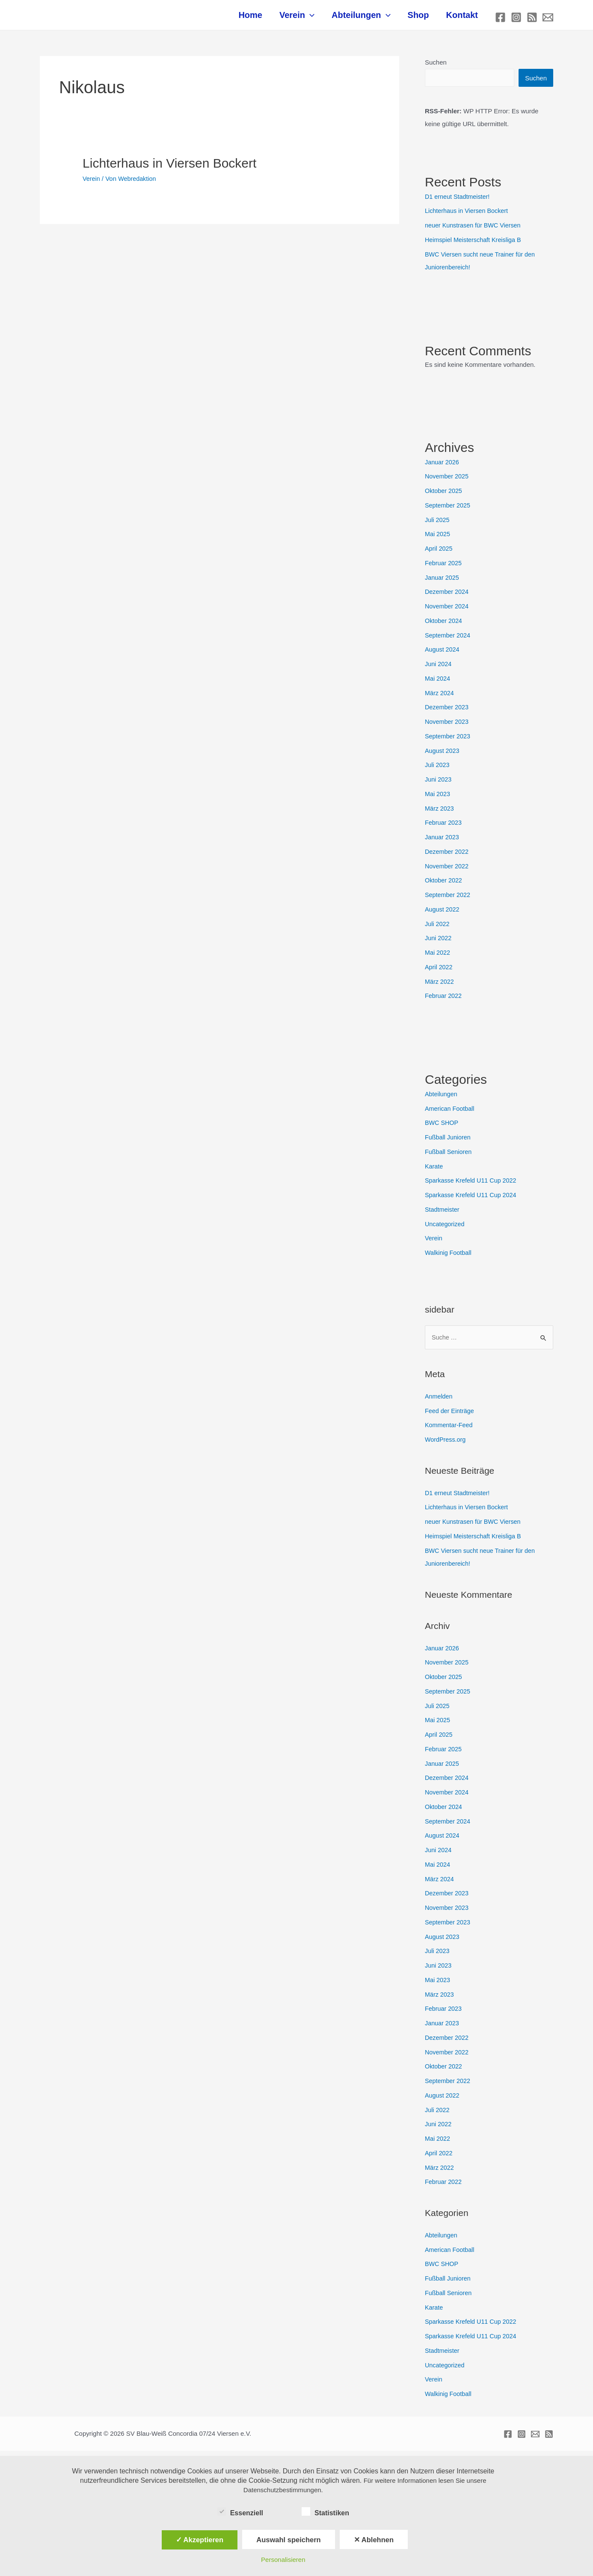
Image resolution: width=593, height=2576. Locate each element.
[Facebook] (500, 19)
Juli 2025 (438, 524)
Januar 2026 (442, 466)
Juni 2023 (439, 784)
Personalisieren (283, 2559)
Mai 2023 (438, 798)
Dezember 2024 (448, 596)
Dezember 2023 (448, 711)
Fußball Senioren (449, 1156)
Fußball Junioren (449, 1141)
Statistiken (325, 2511)
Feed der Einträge (450, 1415)
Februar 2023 (444, 827)
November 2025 (448, 480)
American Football (451, 1113)
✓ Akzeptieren (200, 2540)
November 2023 (448, 726)
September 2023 (448, 740)
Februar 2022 (444, 1000)
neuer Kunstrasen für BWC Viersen (475, 229)
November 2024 (448, 610)
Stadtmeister (443, 1214)
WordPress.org (446, 1444)
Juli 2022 (438, 928)
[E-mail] (548, 19)
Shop (425, 19)
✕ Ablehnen (374, 2540)
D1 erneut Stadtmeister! (458, 201)
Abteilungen (371, 19)
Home (270, 19)
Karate (434, 1170)
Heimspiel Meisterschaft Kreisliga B (475, 244)
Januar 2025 (442, 582)
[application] (324, 19)
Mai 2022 (438, 957)
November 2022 (448, 870)
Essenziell (240, 2511)
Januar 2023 (442, 841)
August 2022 (443, 914)
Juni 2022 (439, 942)
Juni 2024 (439, 668)
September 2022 (448, 899)
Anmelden (439, 1401)
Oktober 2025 (444, 495)
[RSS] (532, 19)
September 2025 (448, 509)
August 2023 (443, 755)
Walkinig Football (449, 1257)
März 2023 (440, 813)
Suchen (436, 66)
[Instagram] (516, 19)
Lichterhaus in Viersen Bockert (169, 167)
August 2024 (443, 654)
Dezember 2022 (448, 856)
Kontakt (464, 19)
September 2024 (448, 639)
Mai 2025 (438, 538)
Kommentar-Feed (450, 1430)
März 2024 (440, 697)
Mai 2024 (438, 683)
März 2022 (440, 986)
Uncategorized (445, 1228)
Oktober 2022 (444, 884)
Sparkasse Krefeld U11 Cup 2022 (472, 1185)
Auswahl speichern (288, 2540)
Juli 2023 (438, 769)
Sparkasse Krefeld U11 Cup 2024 (472, 1199)
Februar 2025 (444, 567)
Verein (311, 19)
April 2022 (439, 971)
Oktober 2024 (444, 625)
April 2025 (439, 553)
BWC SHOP (442, 1127)
